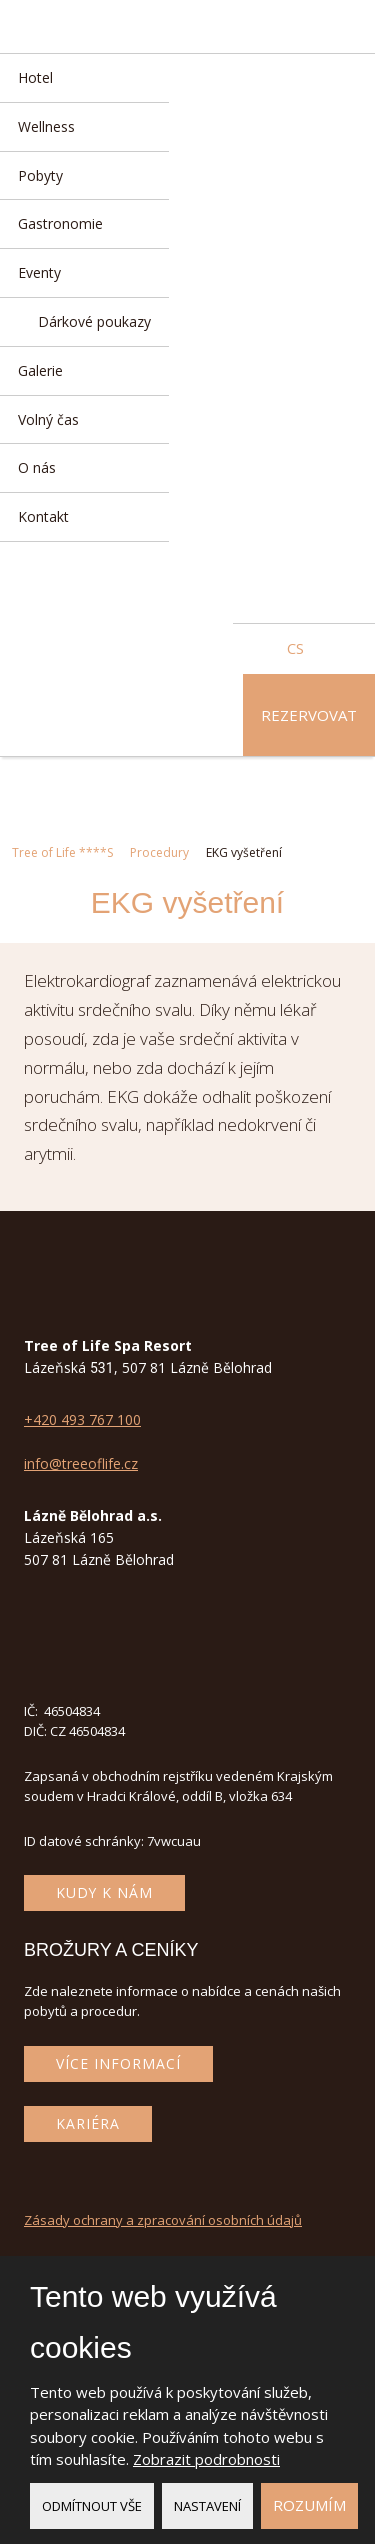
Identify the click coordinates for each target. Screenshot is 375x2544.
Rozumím (309, 2505)
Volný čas (48, 419)
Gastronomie (60, 223)
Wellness (46, 126)
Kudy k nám (104, 1892)
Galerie (40, 370)
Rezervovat (309, 715)
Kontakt (43, 516)
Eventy (39, 272)
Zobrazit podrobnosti (206, 2459)
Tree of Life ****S (62, 852)
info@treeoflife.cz (81, 1463)
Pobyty (40, 175)
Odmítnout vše (92, 2506)
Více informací (118, 2063)
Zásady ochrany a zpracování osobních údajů (163, 2220)
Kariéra (88, 2123)
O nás (37, 467)
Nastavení (207, 2506)
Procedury (159, 852)
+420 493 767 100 (82, 1419)
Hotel (35, 77)
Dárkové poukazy (94, 321)
